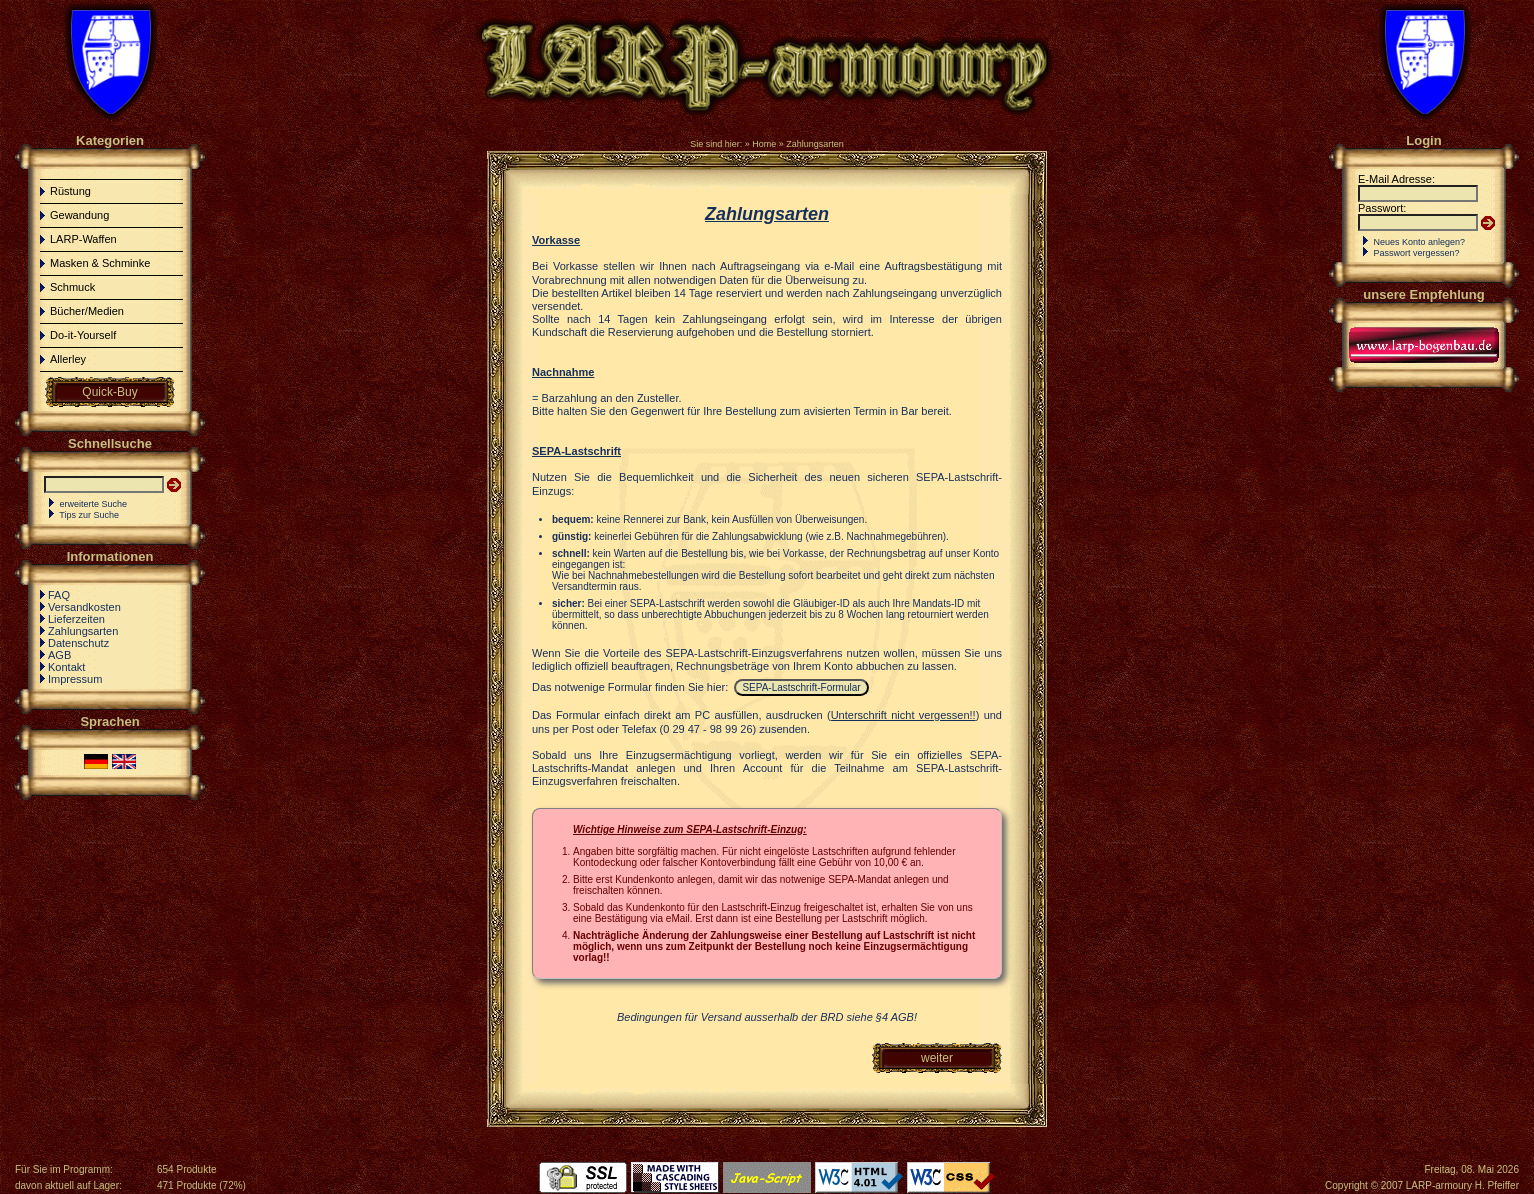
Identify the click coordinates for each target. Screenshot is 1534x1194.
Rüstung (70, 191)
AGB (59, 655)
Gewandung (79, 215)
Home (764, 144)
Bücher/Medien (87, 311)
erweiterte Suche (94, 504)
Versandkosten (84, 607)
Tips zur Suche (89, 515)
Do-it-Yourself (83, 335)
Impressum (75, 679)
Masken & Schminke (100, 263)
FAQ (59, 595)
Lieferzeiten (76, 619)
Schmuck (72, 287)
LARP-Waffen (83, 239)
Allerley (68, 359)
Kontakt (66, 667)
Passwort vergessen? (1417, 253)
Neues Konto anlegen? (1420, 242)
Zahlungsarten (815, 144)
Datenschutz (78, 643)
